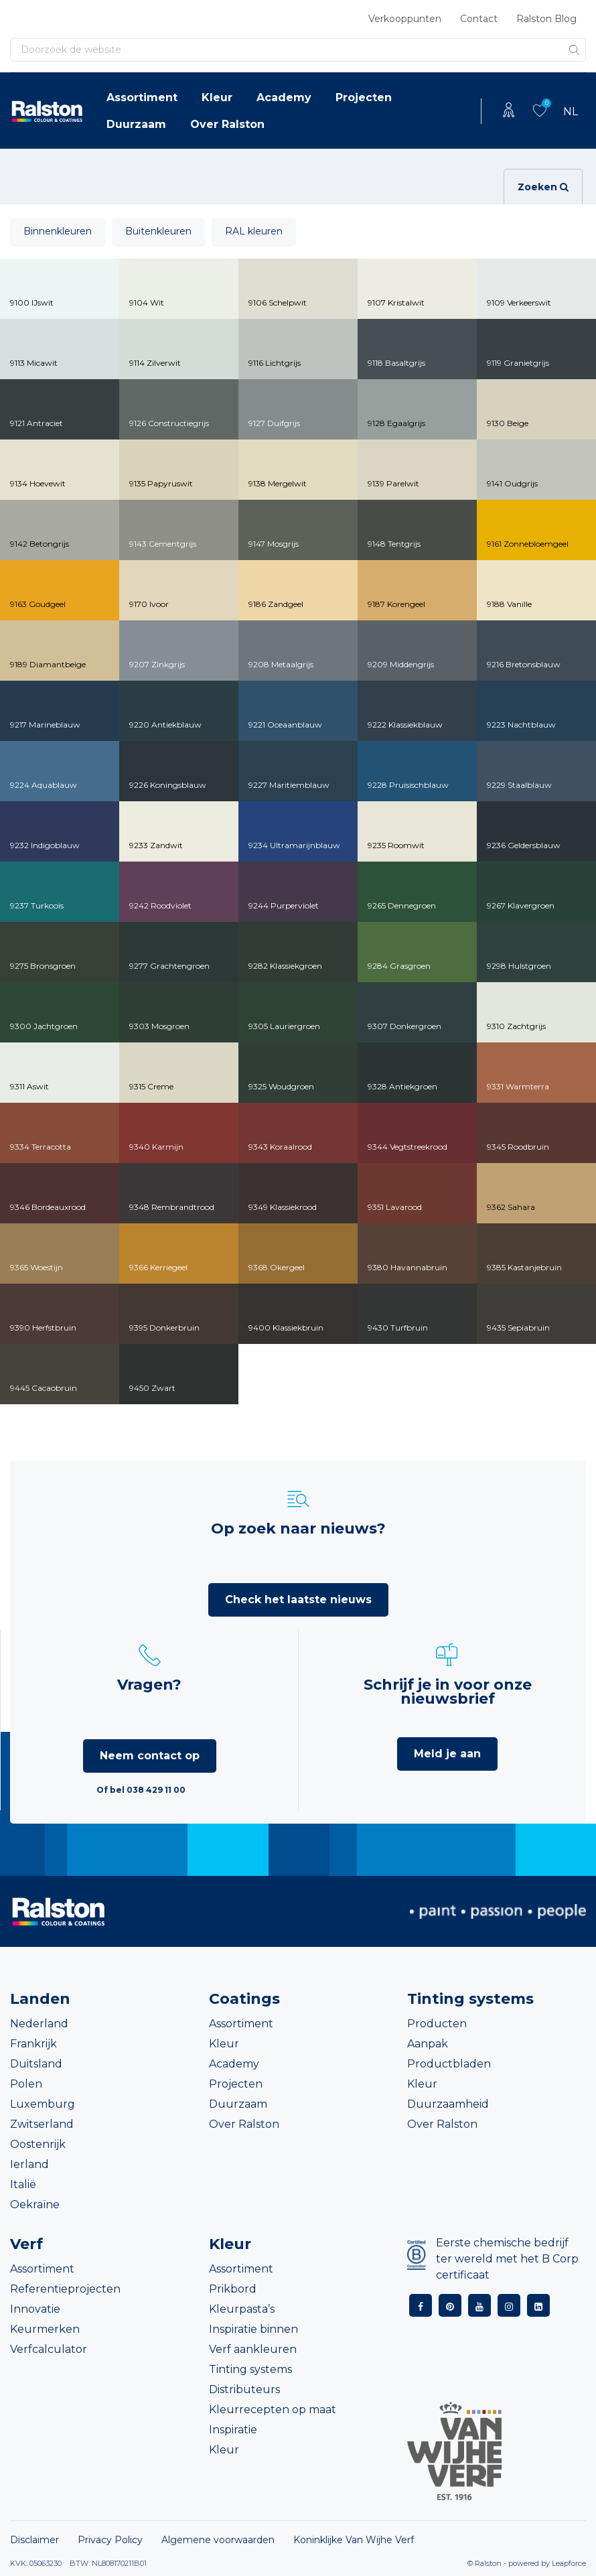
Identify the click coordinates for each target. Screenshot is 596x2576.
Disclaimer (34, 2540)
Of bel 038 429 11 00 (140, 1790)
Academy (283, 97)
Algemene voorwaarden (218, 2540)
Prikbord (232, 2289)
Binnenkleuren (57, 231)
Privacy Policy (110, 2540)
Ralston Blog (546, 19)
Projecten (364, 97)
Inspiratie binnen (253, 2329)
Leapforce (569, 2563)
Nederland (39, 2023)
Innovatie (35, 2309)
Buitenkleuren (158, 231)
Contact (479, 19)
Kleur (217, 97)
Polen (26, 2084)
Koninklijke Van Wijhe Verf (353, 2540)
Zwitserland (42, 2124)
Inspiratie (233, 2429)
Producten (437, 2023)
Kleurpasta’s (242, 2309)
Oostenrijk (38, 2144)
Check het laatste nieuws (298, 1599)
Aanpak (427, 2043)
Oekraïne (35, 2204)
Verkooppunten (404, 19)
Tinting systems (250, 2369)
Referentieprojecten (65, 2289)
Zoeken (543, 187)
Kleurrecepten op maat (272, 2409)
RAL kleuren (254, 231)
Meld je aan (447, 1753)
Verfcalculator (48, 2349)
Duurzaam (136, 124)
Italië (23, 2184)
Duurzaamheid (448, 2104)
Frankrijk (33, 2043)
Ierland (29, 2164)
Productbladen (449, 2063)
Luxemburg (42, 2104)
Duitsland (36, 2063)
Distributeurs (244, 2389)
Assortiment (141, 97)
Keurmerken (45, 2329)
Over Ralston (227, 124)
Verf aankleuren (253, 2349)
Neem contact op (150, 1755)
